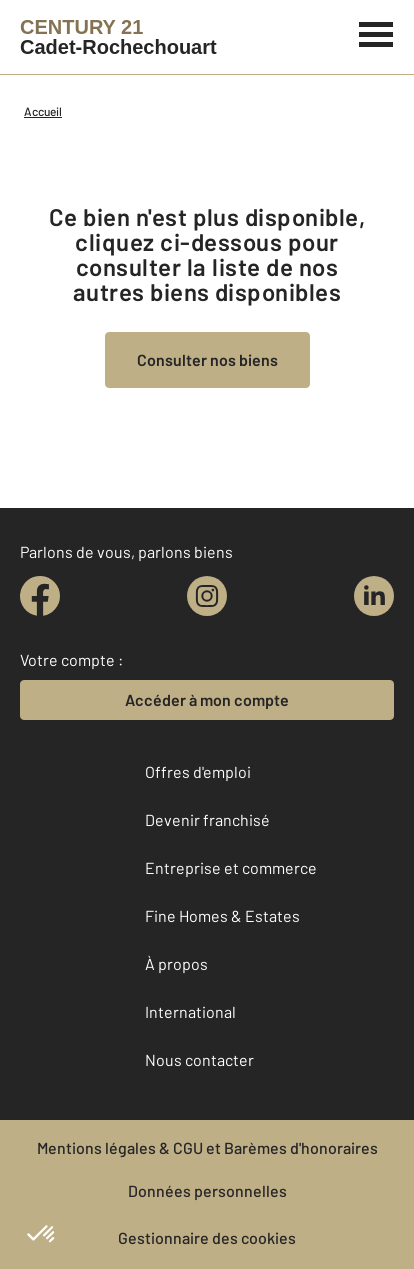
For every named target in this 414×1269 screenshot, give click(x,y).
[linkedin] (374, 596)
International (190, 1011)
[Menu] (376, 32)
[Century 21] (118, 37)
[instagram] (207, 596)
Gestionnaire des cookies (207, 1237)
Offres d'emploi (198, 771)
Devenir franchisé (207, 819)
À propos (176, 963)
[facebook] (40, 596)
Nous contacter (199, 1059)
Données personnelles (207, 1190)
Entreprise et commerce (231, 867)
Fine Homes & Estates (222, 915)
